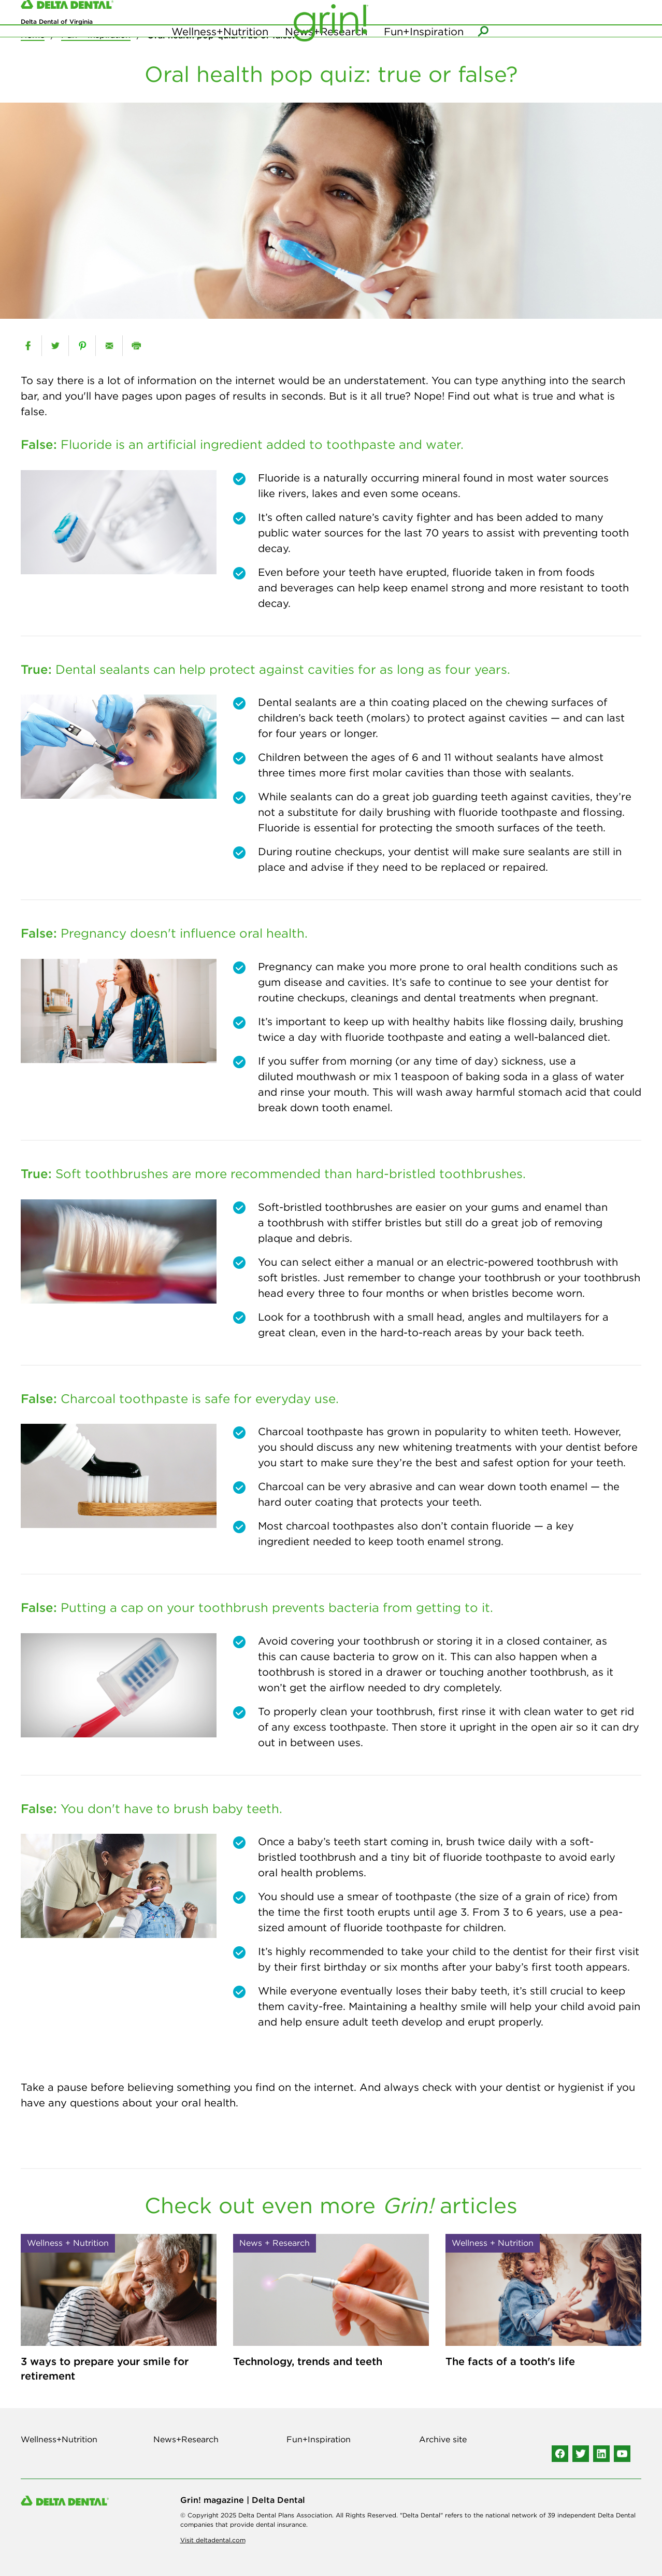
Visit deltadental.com (213, 2540)
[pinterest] (82, 345)
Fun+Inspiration (424, 51)
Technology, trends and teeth (307, 2361)
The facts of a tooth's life (510, 2361)
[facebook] (28, 345)
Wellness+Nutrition (219, 51)
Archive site (443, 2439)
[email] (109, 345)
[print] (136, 345)
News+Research (326, 51)
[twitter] (55, 345)
